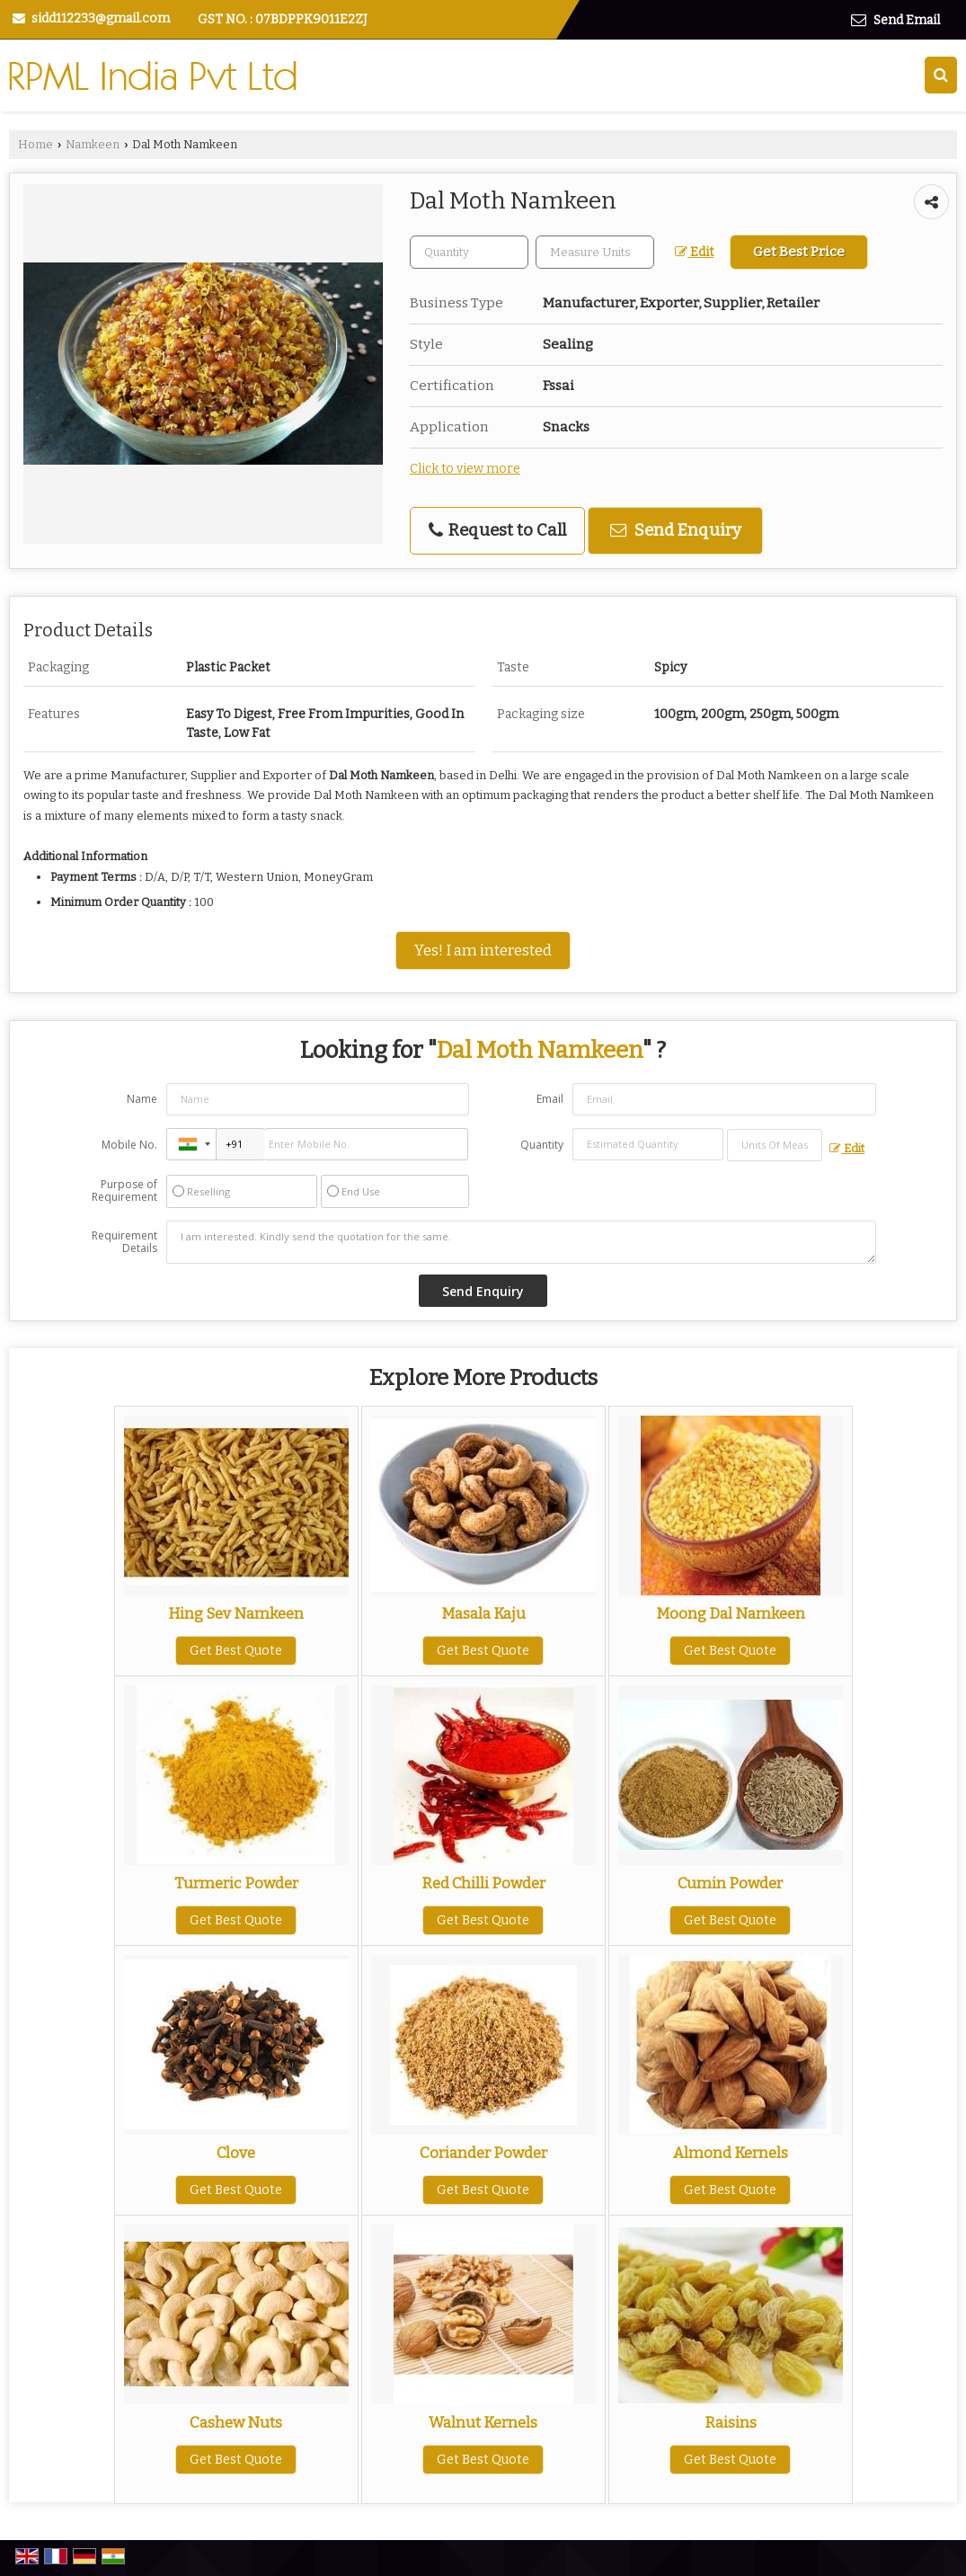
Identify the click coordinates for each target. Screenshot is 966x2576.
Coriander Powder (483, 2153)
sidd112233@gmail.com (100, 18)
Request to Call (497, 530)
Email (549, 1098)
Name (142, 1098)
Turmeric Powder (236, 1883)
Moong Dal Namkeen (730, 1613)
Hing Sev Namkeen (236, 1613)
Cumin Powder (730, 1883)
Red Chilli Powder (483, 1883)
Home (35, 144)
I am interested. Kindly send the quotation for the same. (521, 1242)
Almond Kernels (730, 2153)
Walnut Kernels (483, 2422)
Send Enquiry (675, 530)
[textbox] (595, 252)
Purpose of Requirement (124, 1191)
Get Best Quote (236, 1650)
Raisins (731, 2422)
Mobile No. (129, 1144)
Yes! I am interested (483, 950)
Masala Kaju (483, 1613)
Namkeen (93, 144)
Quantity (541, 1144)
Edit (694, 252)
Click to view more (465, 468)
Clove (236, 2153)
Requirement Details (124, 1242)
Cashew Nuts (236, 2422)
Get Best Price (799, 252)
